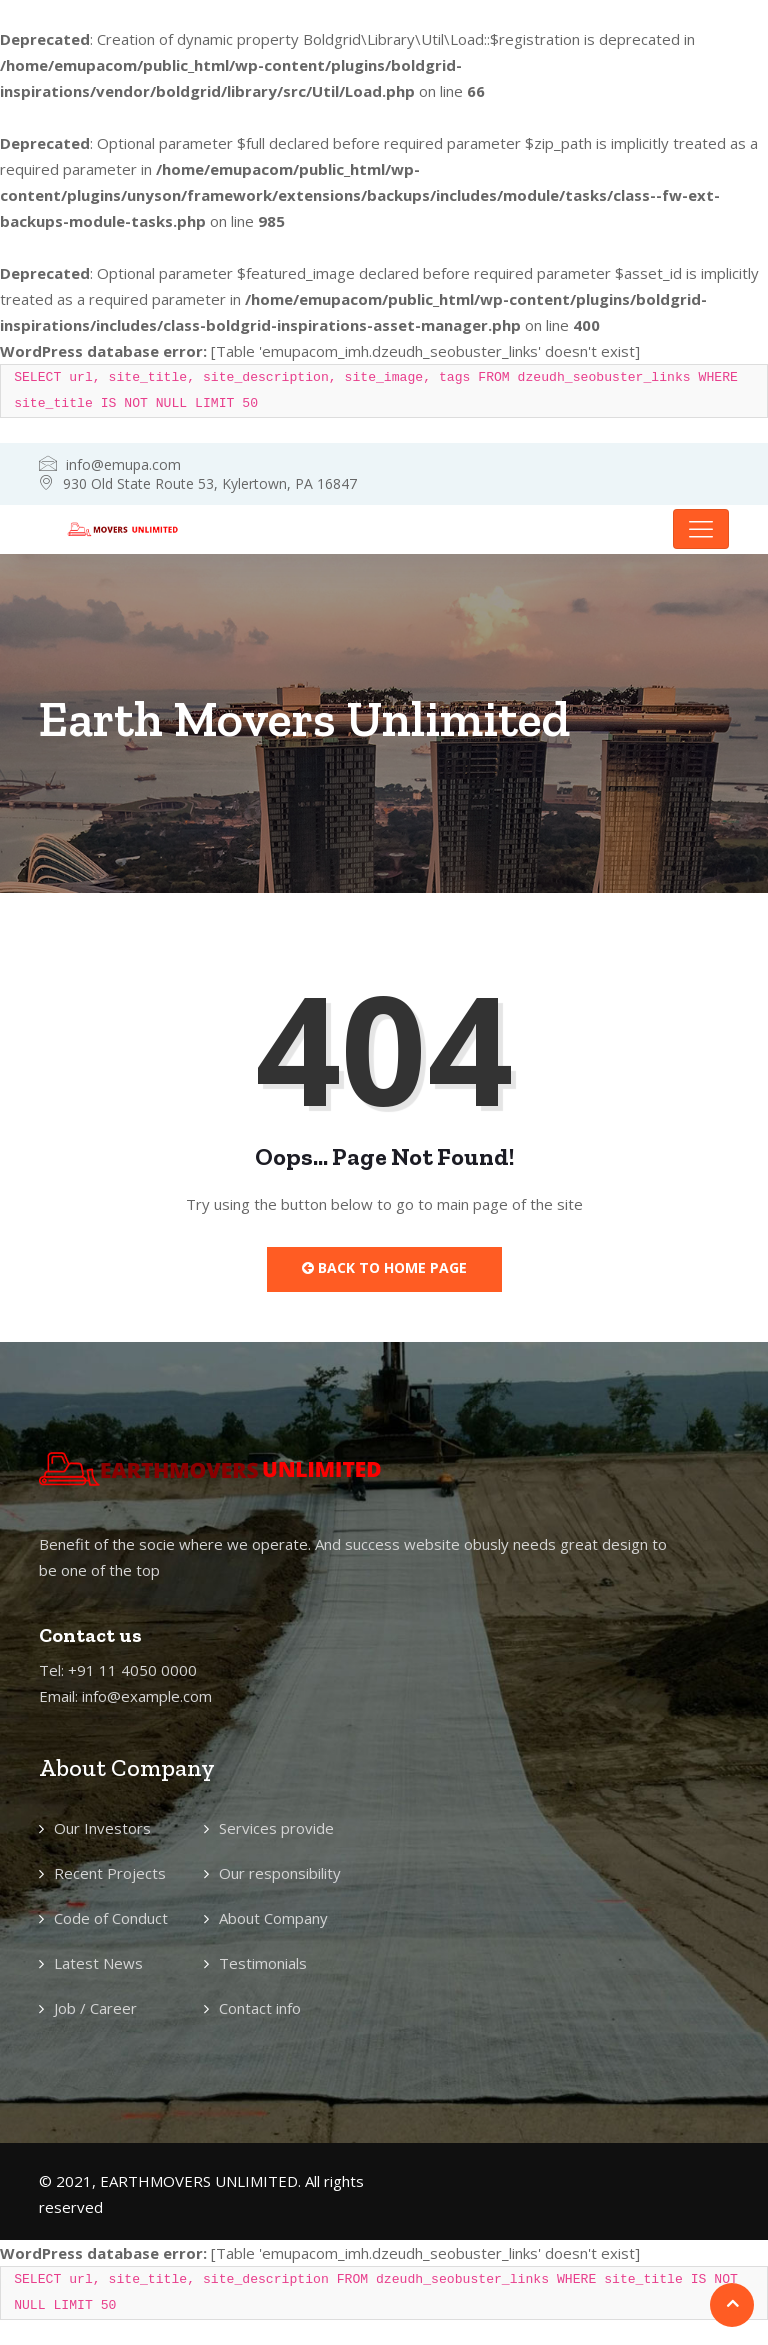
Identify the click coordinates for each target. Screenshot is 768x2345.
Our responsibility (280, 1873)
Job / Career (95, 2008)
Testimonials (263, 1963)
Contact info (260, 2008)
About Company (273, 1918)
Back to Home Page (384, 1267)
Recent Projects (110, 1873)
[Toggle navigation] (701, 529)
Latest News (98, 1963)
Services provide (276, 1828)
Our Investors (102, 1828)
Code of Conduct (111, 1918)
